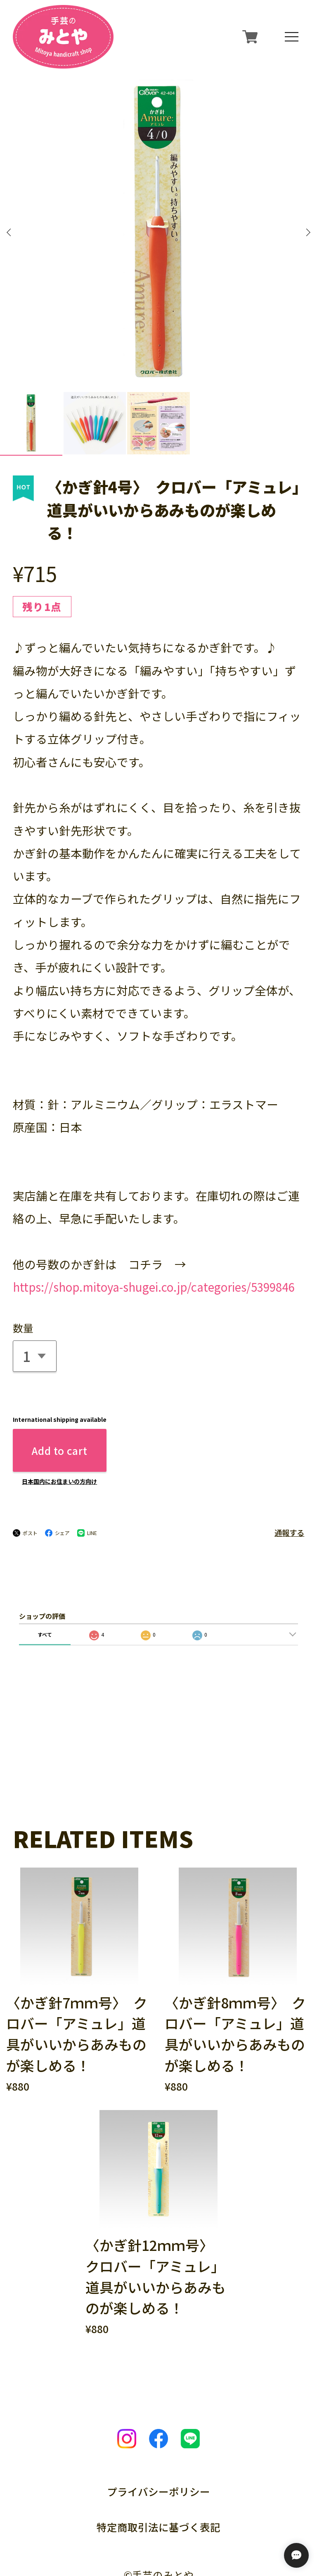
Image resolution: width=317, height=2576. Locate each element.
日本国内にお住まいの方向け (59, 1401)
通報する (289, 1452)
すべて (45, 1554)
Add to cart (59, 1369)
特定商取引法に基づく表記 (158, 2446)
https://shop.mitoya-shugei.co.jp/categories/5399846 (153, 1206)
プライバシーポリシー (158, 2411)
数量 (23, 1247)
